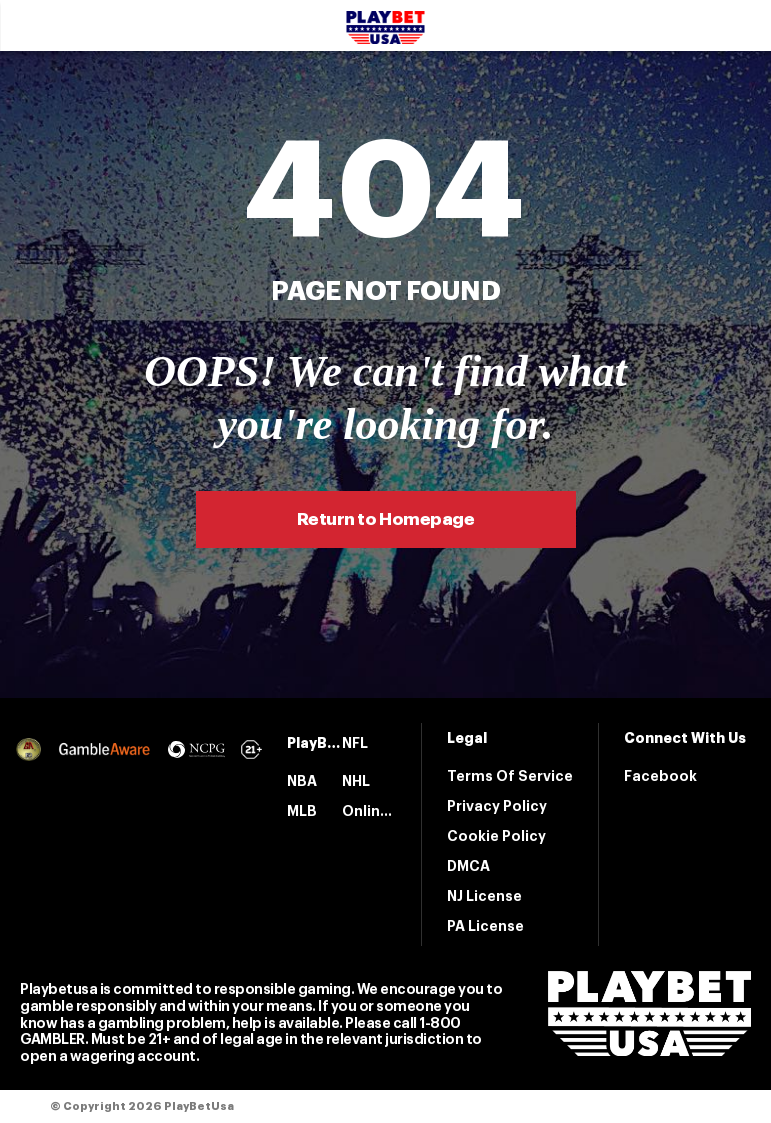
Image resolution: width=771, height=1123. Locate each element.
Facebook (660, 776)
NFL (355, 743)
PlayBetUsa (314, 743)
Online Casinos (369, 811)
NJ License (484, 896)
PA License (485, 926)
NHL (356, 781)
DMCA (468, 866)
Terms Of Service (510, 776)
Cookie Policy (496, 836)
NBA (302, 781)
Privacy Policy (497, 806)
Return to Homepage (385, 519)
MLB (302, 811)
